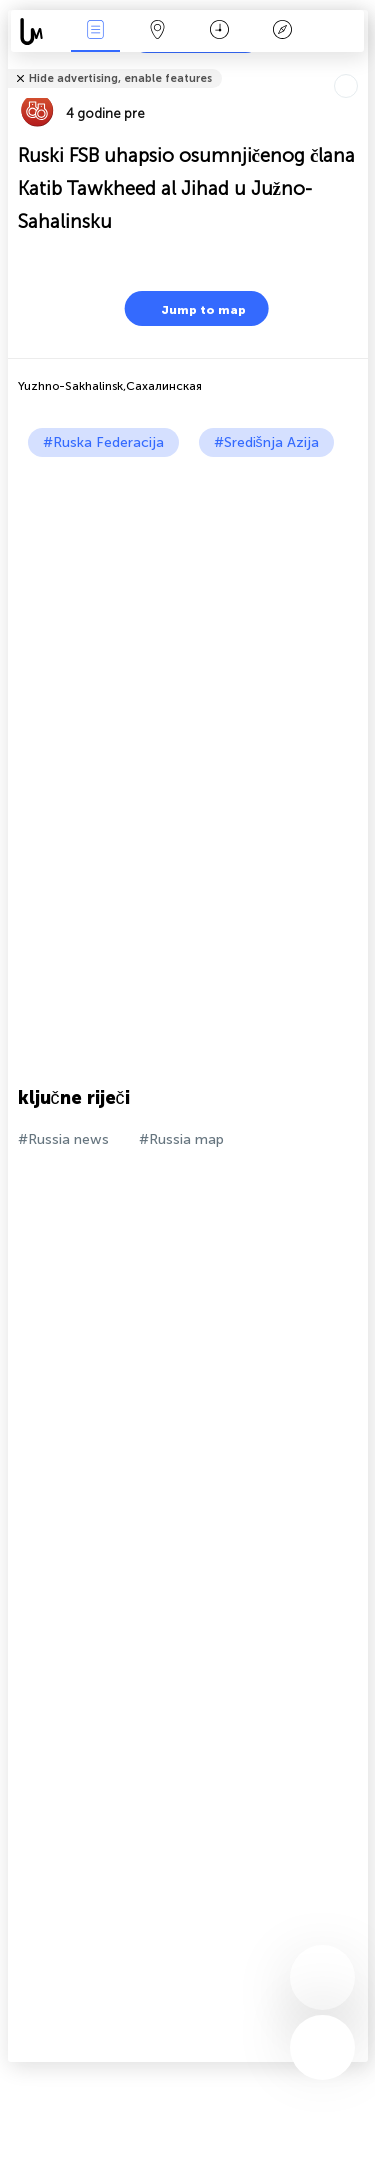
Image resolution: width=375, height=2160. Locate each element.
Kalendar (219, 31)
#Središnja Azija (266, 442)
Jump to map (191, 308)
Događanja (95, 31)
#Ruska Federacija (103, 442)
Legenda (282, 31)
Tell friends (359, 65)
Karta (158, 31)
